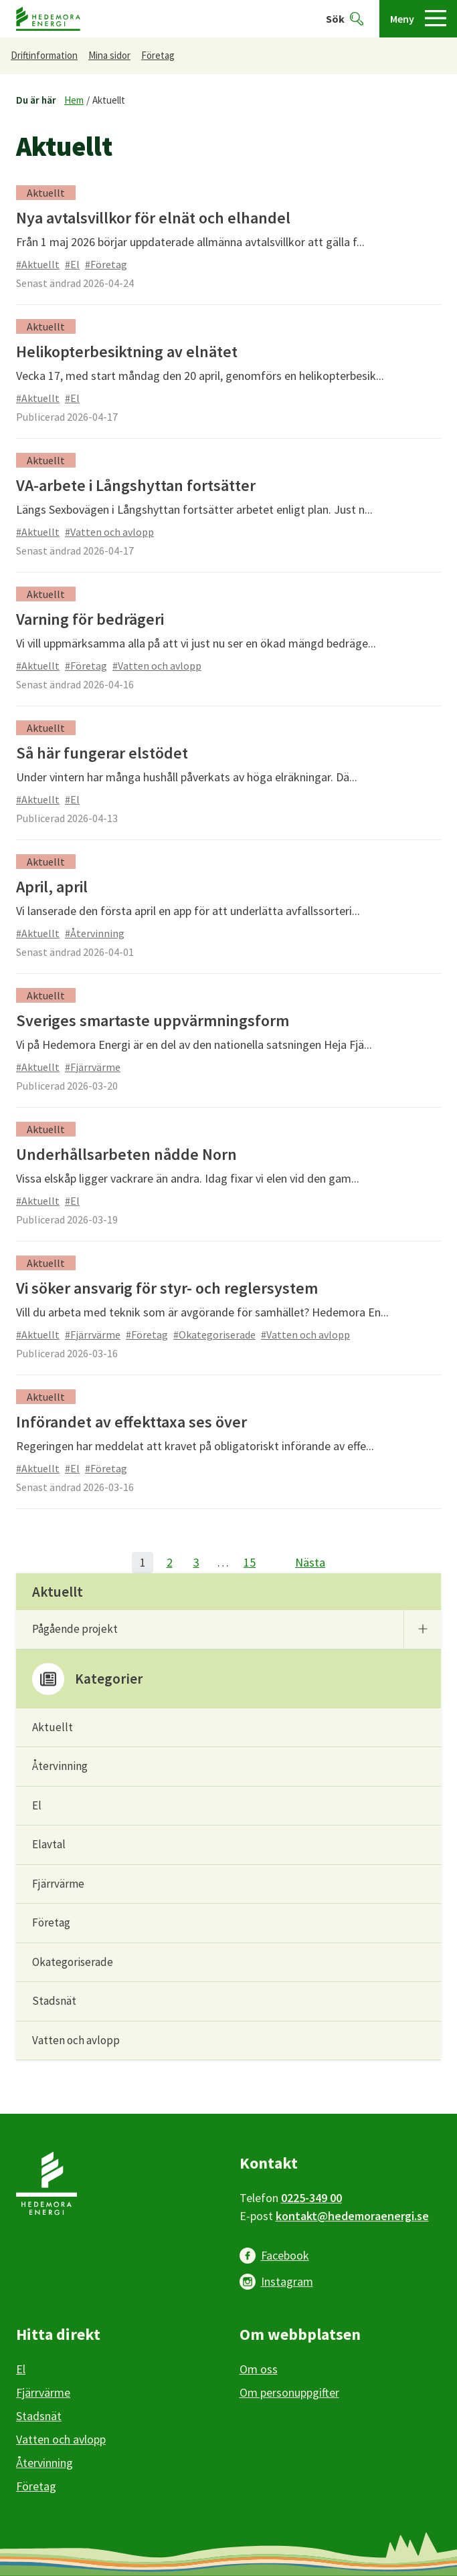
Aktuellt (108, 100)
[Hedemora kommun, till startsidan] (48, 19)
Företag (158, 55)
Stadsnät (54, 2000)
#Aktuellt (38, 264)
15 (250, 1562)
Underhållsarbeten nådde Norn (126, 1154)
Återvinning (60, 1766)
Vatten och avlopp (76, 2040)
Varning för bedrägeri (90, 619)
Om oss (259, 2369)
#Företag (106, 264)
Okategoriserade (72, 1962)
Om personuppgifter (289, 2392)
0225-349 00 (311, 2197)
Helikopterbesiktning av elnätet (127, 351)
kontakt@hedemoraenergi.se (352, 2215)
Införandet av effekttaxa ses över (131, 1421)
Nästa (310, 1562)
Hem (74, 100)
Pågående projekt (75, 1628)
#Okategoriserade (214, 1334)
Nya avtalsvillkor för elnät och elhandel (153, 217)
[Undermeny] (422, 1629)
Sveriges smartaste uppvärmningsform (152, 1020)
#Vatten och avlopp (109, 531)
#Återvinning (94, 933)
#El (72, 264)
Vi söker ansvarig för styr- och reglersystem (167, 1288)
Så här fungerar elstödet (102, 752)
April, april (52, 886)
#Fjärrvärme (92, 1067)
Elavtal (49, 1844)
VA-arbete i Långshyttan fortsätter (136, 485)
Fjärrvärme (58, 1883)
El (36, 1805)
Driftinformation (44, 55)
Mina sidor (109, 55)
